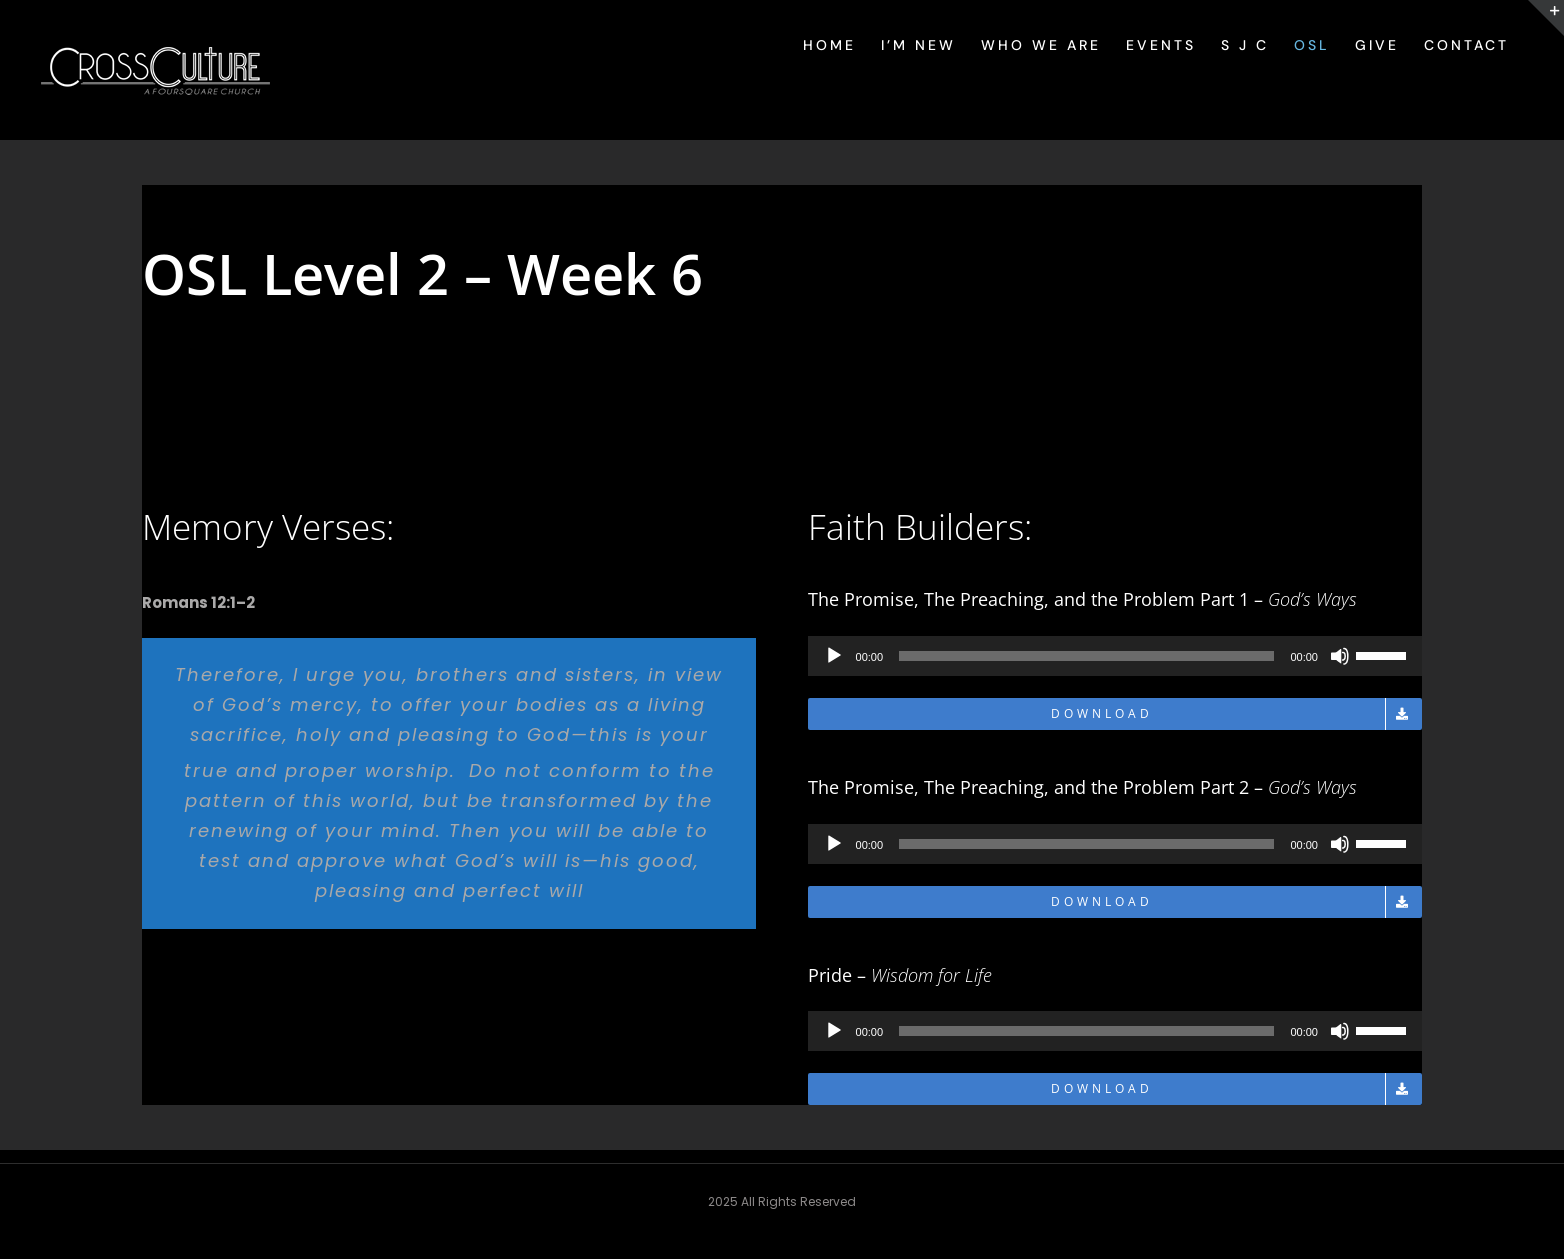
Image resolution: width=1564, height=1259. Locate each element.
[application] (1115, 656)
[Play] (834, 656)
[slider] (1086, 656)
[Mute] (1340, 656)
